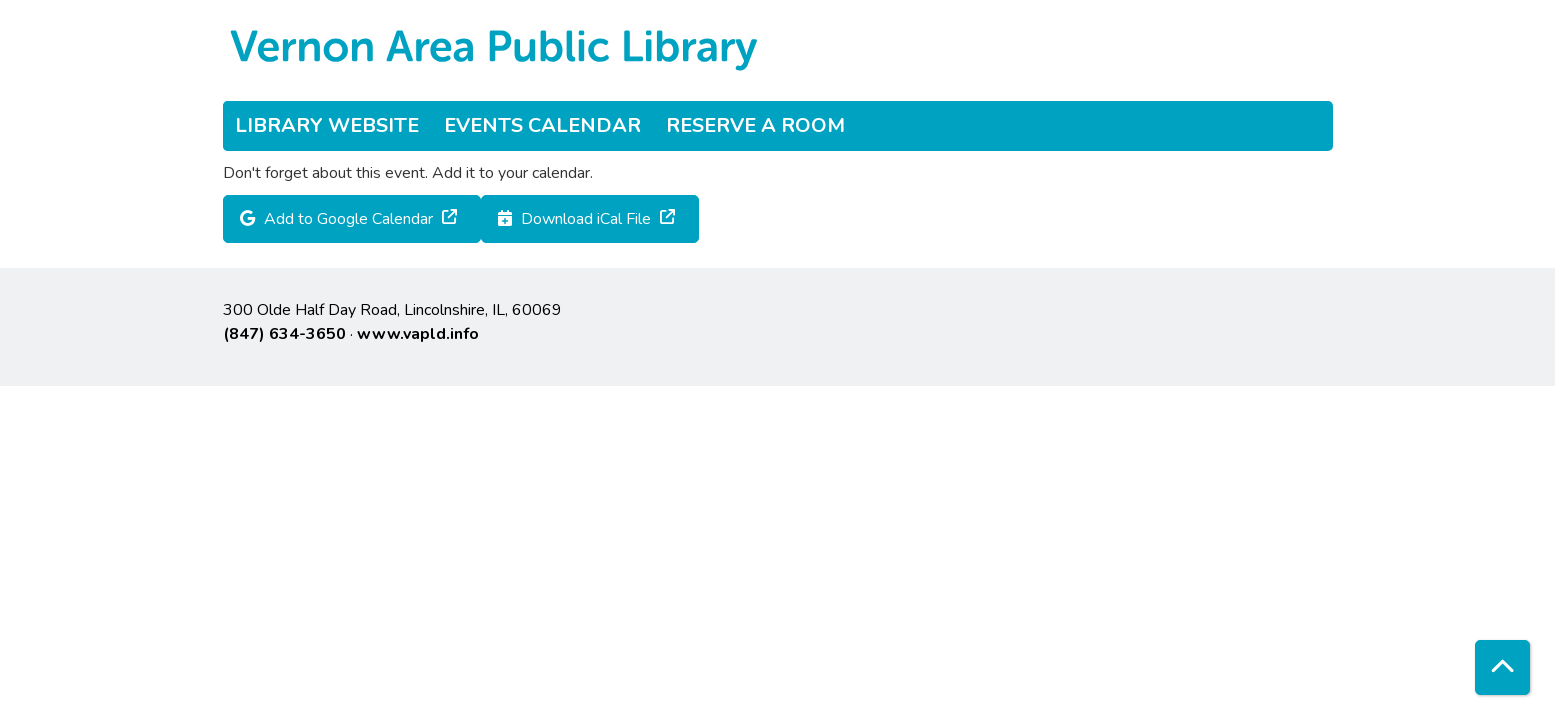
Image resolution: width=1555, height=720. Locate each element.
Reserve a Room (755, 125)
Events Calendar (542, 125)
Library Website (327, 125)
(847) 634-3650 (284, 334)
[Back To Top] (1502, 667)
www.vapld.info (418, 334)
